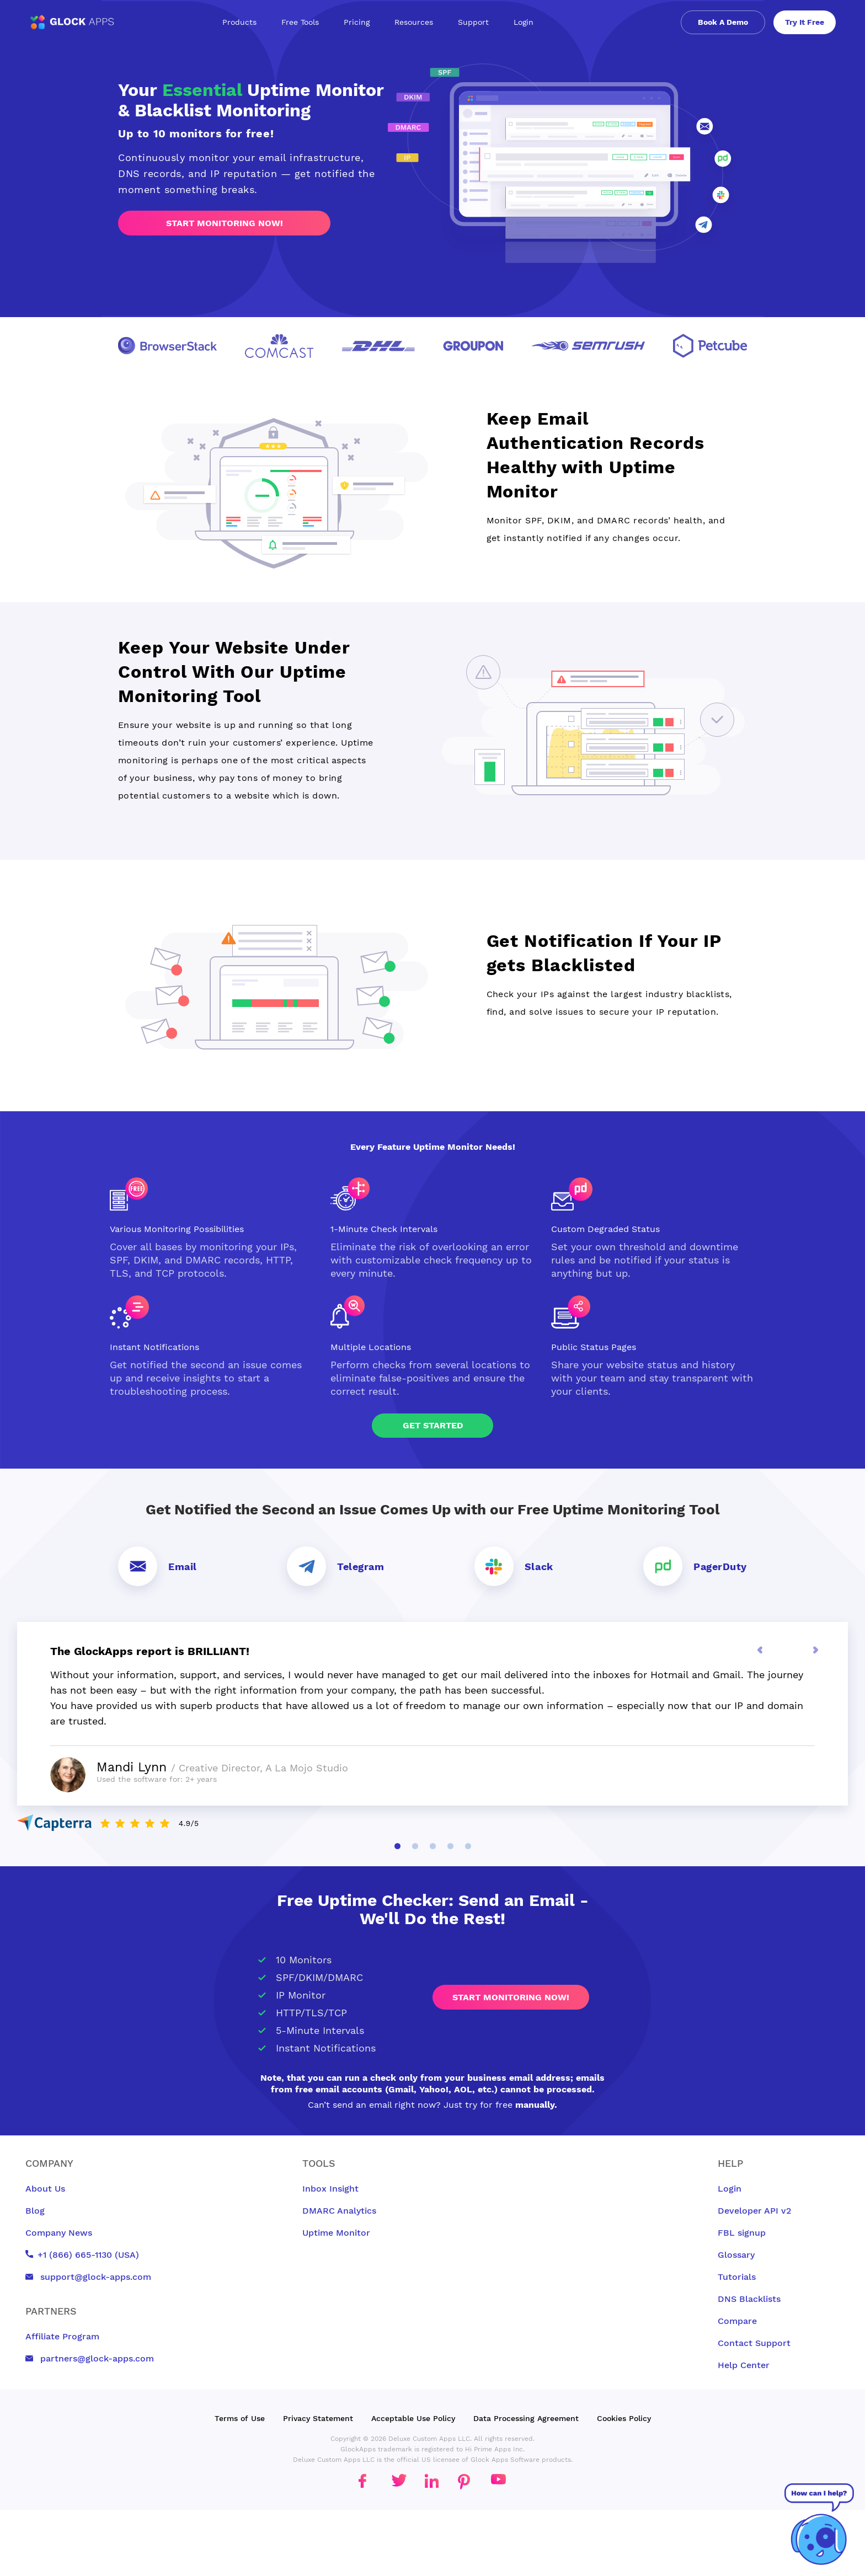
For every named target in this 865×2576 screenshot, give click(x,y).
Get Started (433, 1425)
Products (243, 22)
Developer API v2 (754, 2210)
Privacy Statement (318, 2418)
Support (477, 22)
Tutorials (737, 2277)
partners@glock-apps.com (89, 2358)
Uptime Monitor (336, 2232)
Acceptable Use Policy (413, 2418)
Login (523, 22)
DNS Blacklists (749, 2299)
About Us (45, 2188)
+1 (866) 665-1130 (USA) (82, 2255)
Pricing (357, 22)
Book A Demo (723, 22)
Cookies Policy (624, 2418)
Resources (417, 22)
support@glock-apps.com (88, 2277)
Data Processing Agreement (526, 2418)
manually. (536, 2105)
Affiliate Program (62, 2336)
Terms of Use (240, 2418)
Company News (58, 2232)
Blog (35, 2210)
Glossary (736, 2255)
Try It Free (804, 22)
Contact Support (754, 2343)
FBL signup (742, 2232)
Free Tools (304, 22)
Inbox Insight (330, 2188)
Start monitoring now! (224, 223)
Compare (737, 2321)
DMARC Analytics (339, 2210)
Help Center (744, 2365)
